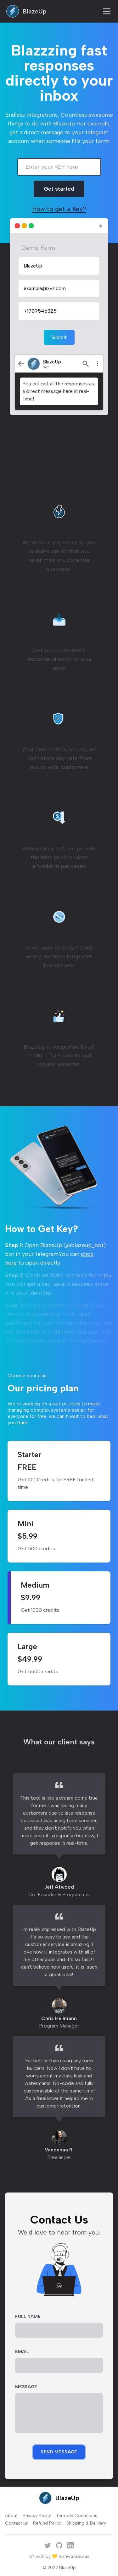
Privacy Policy (37, 2515)
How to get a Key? (59, 209)
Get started (59, 188)
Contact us (16, 2523)
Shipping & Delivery (86, 2523)
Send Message (59, 2452)
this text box (69, 1331)
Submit (59, 337)
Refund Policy (47, 2523)
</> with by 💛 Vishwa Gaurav (59, 2556)
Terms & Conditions (76, 2515)
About (11, 2515)
